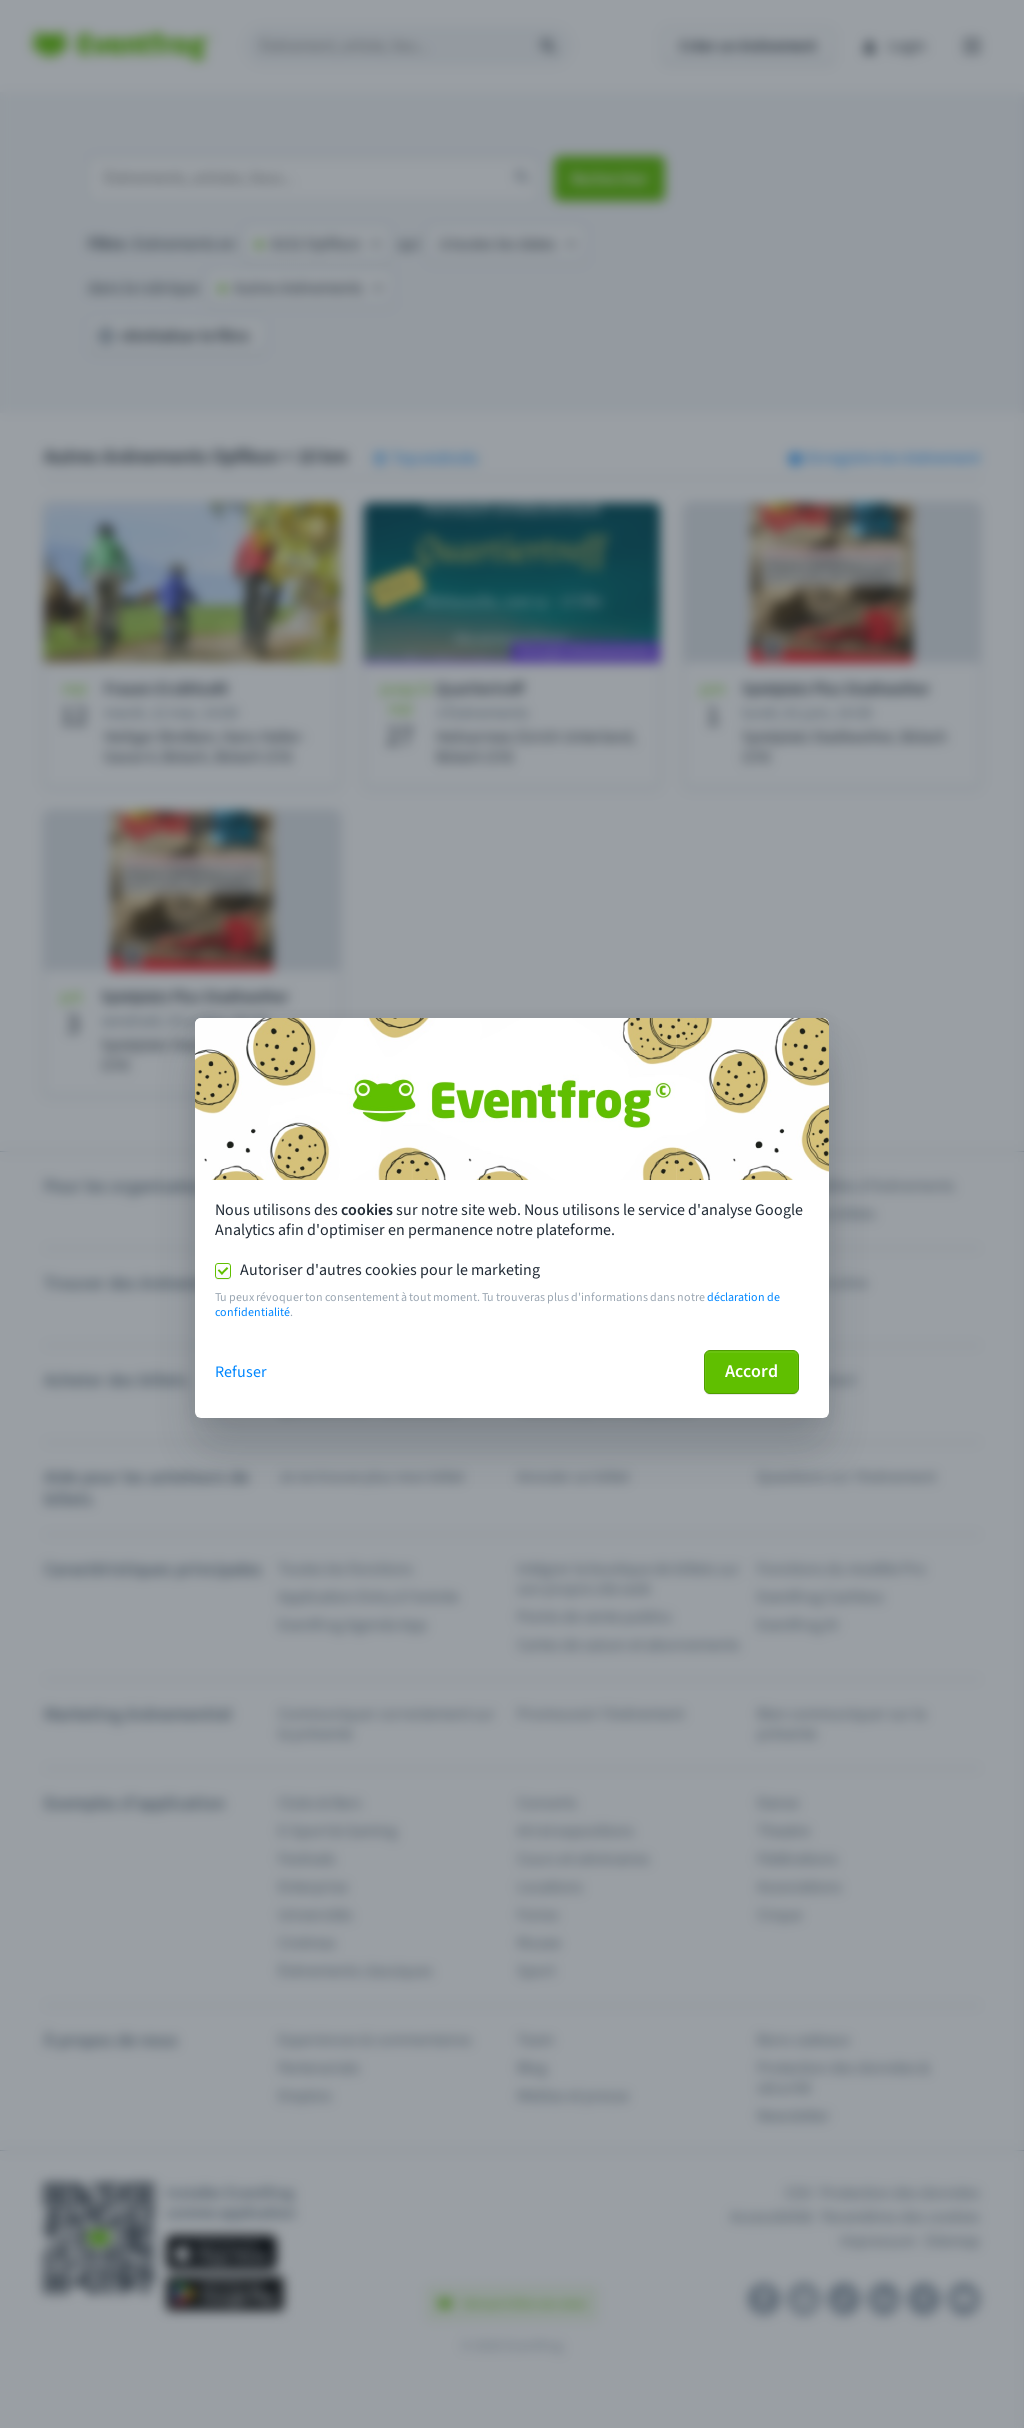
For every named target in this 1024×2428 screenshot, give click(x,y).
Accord (751, 1371)
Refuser (241, 1372)
